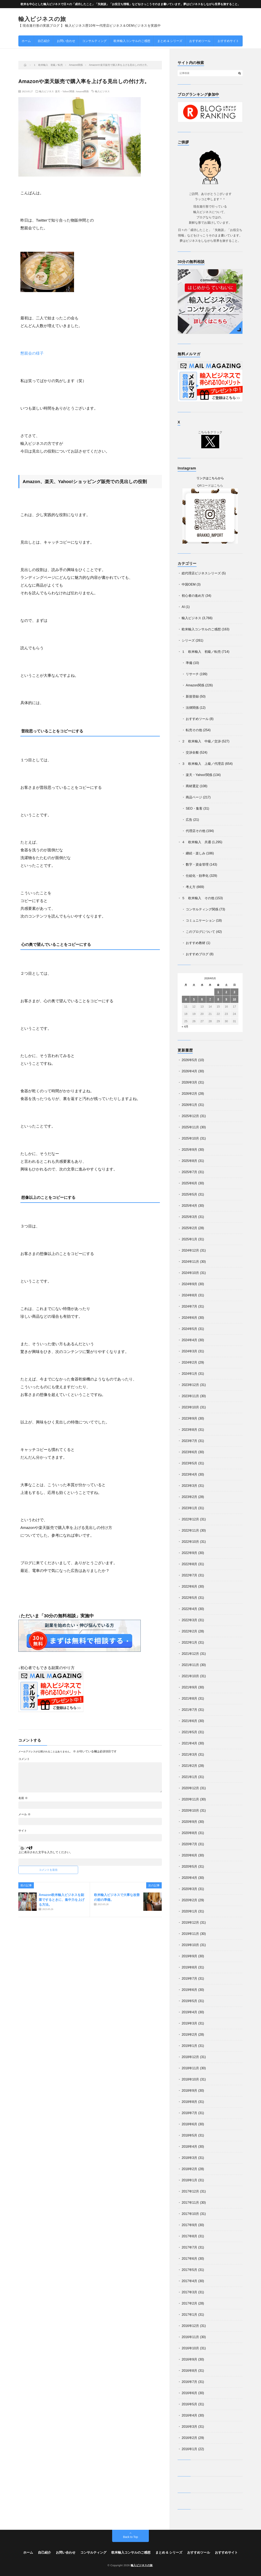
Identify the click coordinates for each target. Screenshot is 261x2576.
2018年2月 (189, 2169)
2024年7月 (189, 1306)
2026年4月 (189, 1071)
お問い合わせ (66, 41)
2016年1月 (189, 2449)
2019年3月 (189, 2023)
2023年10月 (190, 1407)
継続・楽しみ (195, 853)
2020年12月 (190, 1788)
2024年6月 (189, 1317)
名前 (23, 1798)
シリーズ (188, 640)
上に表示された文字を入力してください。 (45, 1852)
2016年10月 (190, 2348)
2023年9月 (189, 1418)
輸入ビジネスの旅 (42, 19)
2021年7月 (189, 1709)
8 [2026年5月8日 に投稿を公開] (218, 999)
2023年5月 (189, 1463)
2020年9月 (189, 1821)
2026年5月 (189, 1060)
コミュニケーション (200, 920)
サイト (22, 1830)
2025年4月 (189, 1205)
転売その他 (194, 730)
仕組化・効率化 (197, 875)
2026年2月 (189, 1093)
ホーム (26, 41)
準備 (189, 663)
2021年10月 (190, 1676)
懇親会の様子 (32, 353)
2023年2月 (189, 1497)
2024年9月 (189, 1284)
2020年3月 (189, 1889)
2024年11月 (190, 1261)
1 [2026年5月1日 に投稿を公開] (218, 991)
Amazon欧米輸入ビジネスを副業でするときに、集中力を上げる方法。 (61, 1899)
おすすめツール (200, 41)
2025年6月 (189, 1183)
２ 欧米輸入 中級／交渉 (201, 741)
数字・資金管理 (197, 864)
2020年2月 (189, 1900)
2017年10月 (190, 2214)
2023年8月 (189, 1429)
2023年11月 (190, 1396)
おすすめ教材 (195, 943)
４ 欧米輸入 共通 (196, 842)
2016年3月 (189, 2426)
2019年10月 (190, 1945)
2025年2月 (189, 1228)
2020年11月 (190, 1799)
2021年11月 (190, 1665)
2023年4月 (189, 1474)
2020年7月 (189, 1844)
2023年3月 (189, 1485)
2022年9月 (189, 1553)
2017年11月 (190, 2202)
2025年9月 (189, 1149)
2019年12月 (190, 1922)
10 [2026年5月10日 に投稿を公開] (234, 999)
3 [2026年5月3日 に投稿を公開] (234, 991)
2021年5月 (189, 1732)
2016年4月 (189, 2415)
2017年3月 (189, 2292)
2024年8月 (189, 1295)
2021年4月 (189, 1743)
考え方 (191, 887)
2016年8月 (189, 2370)
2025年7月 (189, 1172)
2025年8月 (189, 1161)
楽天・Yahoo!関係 (64, 91)
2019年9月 (189, 1956)
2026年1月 (189, 1105)
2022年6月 (189, 1586)
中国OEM (189, 584)
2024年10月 (190, 1273)
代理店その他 (195, 831)
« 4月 (185, 1026)
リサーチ (192, 674)
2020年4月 (189, 1877)
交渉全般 (192, 752)
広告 (189, 819)
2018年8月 (189, 2101)
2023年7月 (189, 1441)
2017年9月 (189, 2225)
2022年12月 (190, 1519)
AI (183, 607)
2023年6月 (189, 1452)
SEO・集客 (194, 808)
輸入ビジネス (46, 91)
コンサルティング (94, 41)
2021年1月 (189, 1777)
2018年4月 (189, 2146)
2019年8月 (189, 1967)
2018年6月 (189, 2124)
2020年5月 (189, 1866)
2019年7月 (189, 1978)
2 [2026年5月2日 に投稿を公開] (226, 991)
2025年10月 (190, 1138)
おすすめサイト (228, 41)
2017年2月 (189, 2303)
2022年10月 (190, 1541)
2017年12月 (190, 2191)
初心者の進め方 (193, 595)
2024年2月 (189, 1362)
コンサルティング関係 (202, 909)
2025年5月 (189, 1194)
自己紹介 (44, 41)
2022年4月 (189, 1609)
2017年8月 (189, 2236)
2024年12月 (190, 1250)
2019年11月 (190, 1933)
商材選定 (192, 786)
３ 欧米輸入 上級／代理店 (203, 763)
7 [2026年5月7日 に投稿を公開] (210, 999)
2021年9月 (189, 1687)
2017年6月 (189, 2258)
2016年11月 (190, 2337)
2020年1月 (189, 1911)
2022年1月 (189, 1642)
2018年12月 (190, 2057)
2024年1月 (189, 1373)
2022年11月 (190, 1530)
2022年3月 (189, 1620)
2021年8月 (189, 1698)
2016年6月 (189, 2393)
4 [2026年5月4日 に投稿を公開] (186, 999)
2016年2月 (189, 2438)
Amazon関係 (82, 91)
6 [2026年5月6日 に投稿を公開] (202, 999)
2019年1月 (189, 2045)
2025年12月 (190, 1116)
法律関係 (192, 707)
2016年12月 (190, 2326)
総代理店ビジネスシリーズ (201, 573)
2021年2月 (189, 1765)
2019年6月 (189, 1989)
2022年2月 (189, 1631)
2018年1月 (189, 2180)
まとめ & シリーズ (169, 41)
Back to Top (130, 2537)
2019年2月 (189, 2034)
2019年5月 (189, 2001)
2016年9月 (189, 2359)
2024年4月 (189, 1340)
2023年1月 (189, 1508)
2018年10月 (190, 2079)
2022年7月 (189, 1575)
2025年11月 (190, 1127)
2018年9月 (189, 2090)
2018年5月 (189, 2135)
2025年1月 (189, 1239)
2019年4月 (189, 2012)
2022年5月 (189, 1597)
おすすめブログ (197, 954)
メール (24, 1814)
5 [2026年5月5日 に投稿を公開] (194, 999)
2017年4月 (189, 2281)
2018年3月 (189, 2157)
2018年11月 (190, 2068)
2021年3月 (189, 1754)
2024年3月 (189, 1351)
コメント (24, 1758)
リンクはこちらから (210, 478)
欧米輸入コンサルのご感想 (132, 41)
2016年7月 (189, 2382)
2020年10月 (190, 1810)
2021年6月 (189, 1721)
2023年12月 (190, 1385)
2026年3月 (189, 1082)
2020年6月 (189, 1855)
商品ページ (194, 797)
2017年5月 (189, 2270)
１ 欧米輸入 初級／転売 (201, 651)
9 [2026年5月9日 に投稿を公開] (226, 999)
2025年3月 (189, 1217)
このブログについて (200, 931)
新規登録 (192, 696)
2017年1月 (189, 2314)
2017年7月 (189, 2247)
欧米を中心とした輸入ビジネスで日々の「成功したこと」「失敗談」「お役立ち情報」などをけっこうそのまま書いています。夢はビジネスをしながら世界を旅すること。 (130, 4)
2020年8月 (189, 1833)
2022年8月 (189, 1564)
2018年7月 (189, 2113)
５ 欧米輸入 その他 (198, 898)
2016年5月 (189, 2404)
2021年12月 (190, 1653)
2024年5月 (189, 1329)
